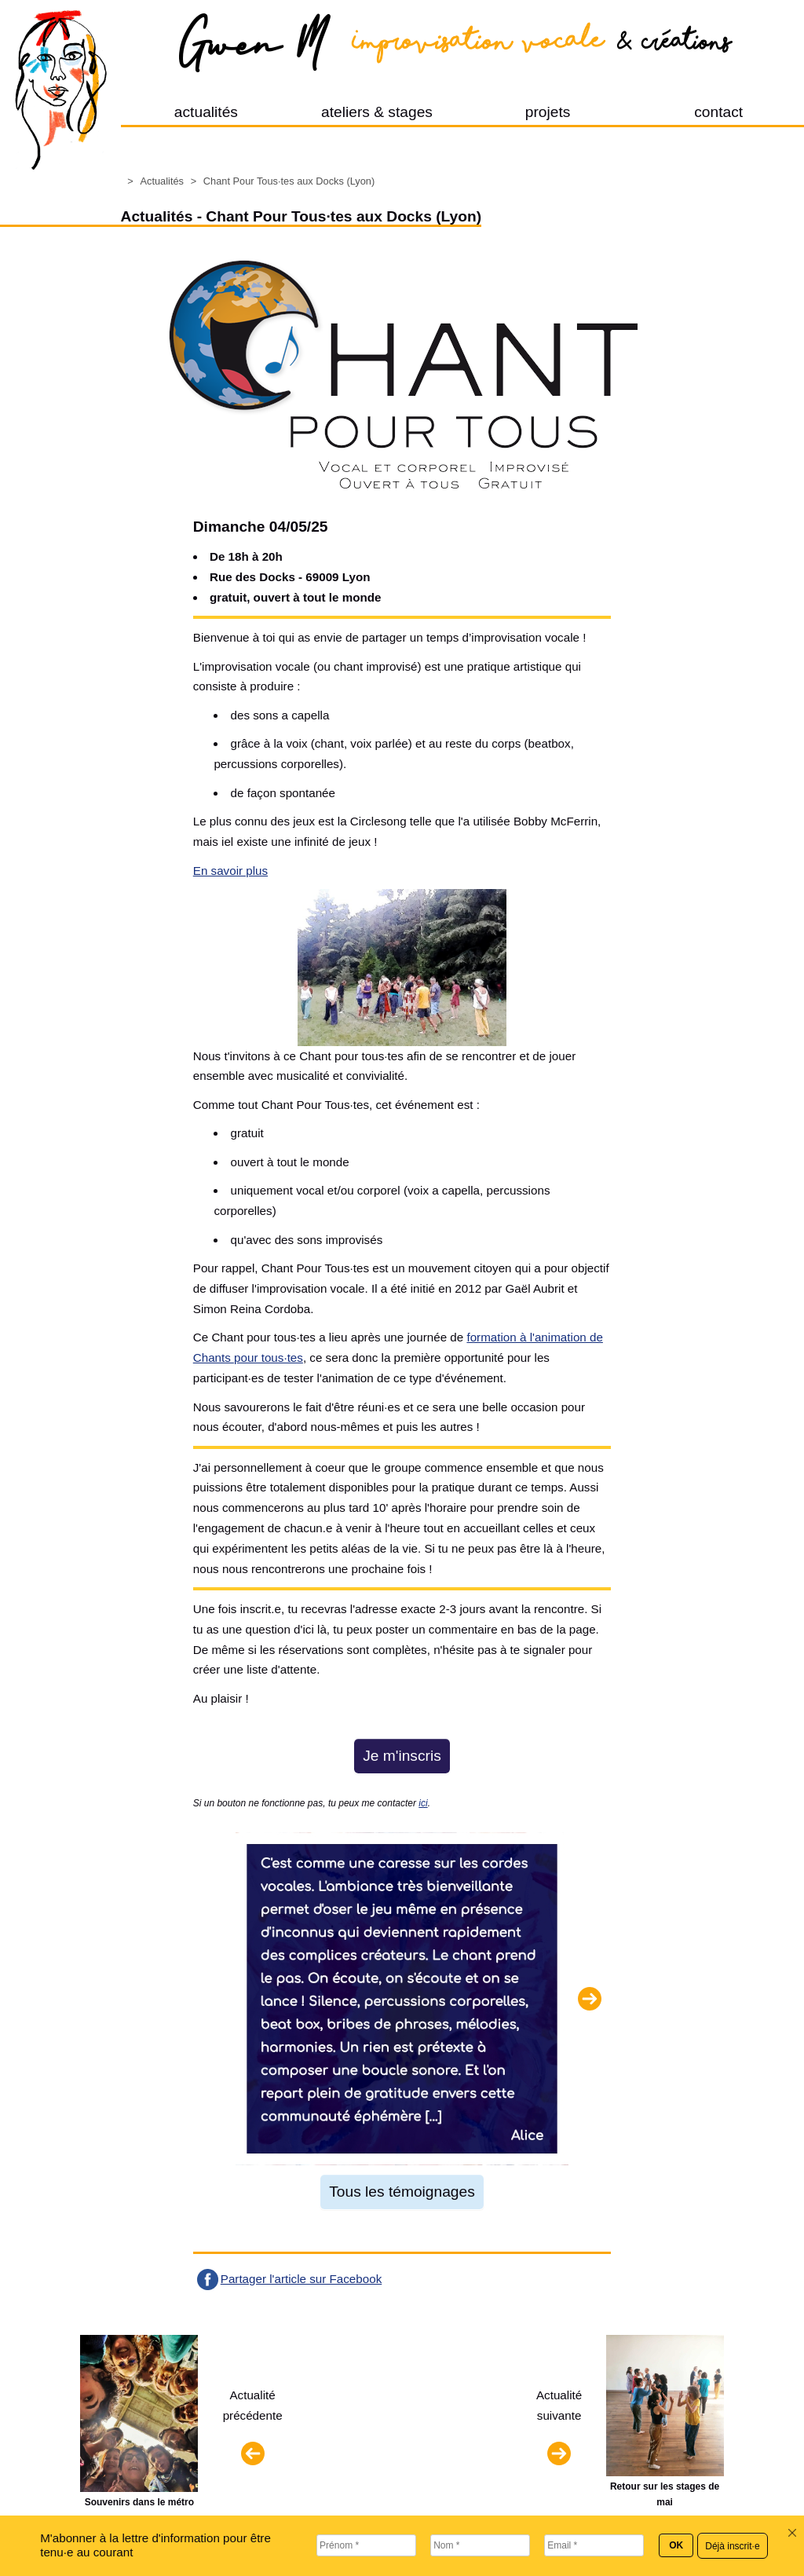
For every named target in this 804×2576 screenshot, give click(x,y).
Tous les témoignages (402, 2191)
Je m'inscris (402, 1755)
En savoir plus (230, 870)
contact (718, 112)
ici (422, 1803)
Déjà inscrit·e (732, 2546)
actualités (206, 112)
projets (548, 112)
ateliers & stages (377, 112)
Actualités (161, 181)
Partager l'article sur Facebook (301, 2278)
